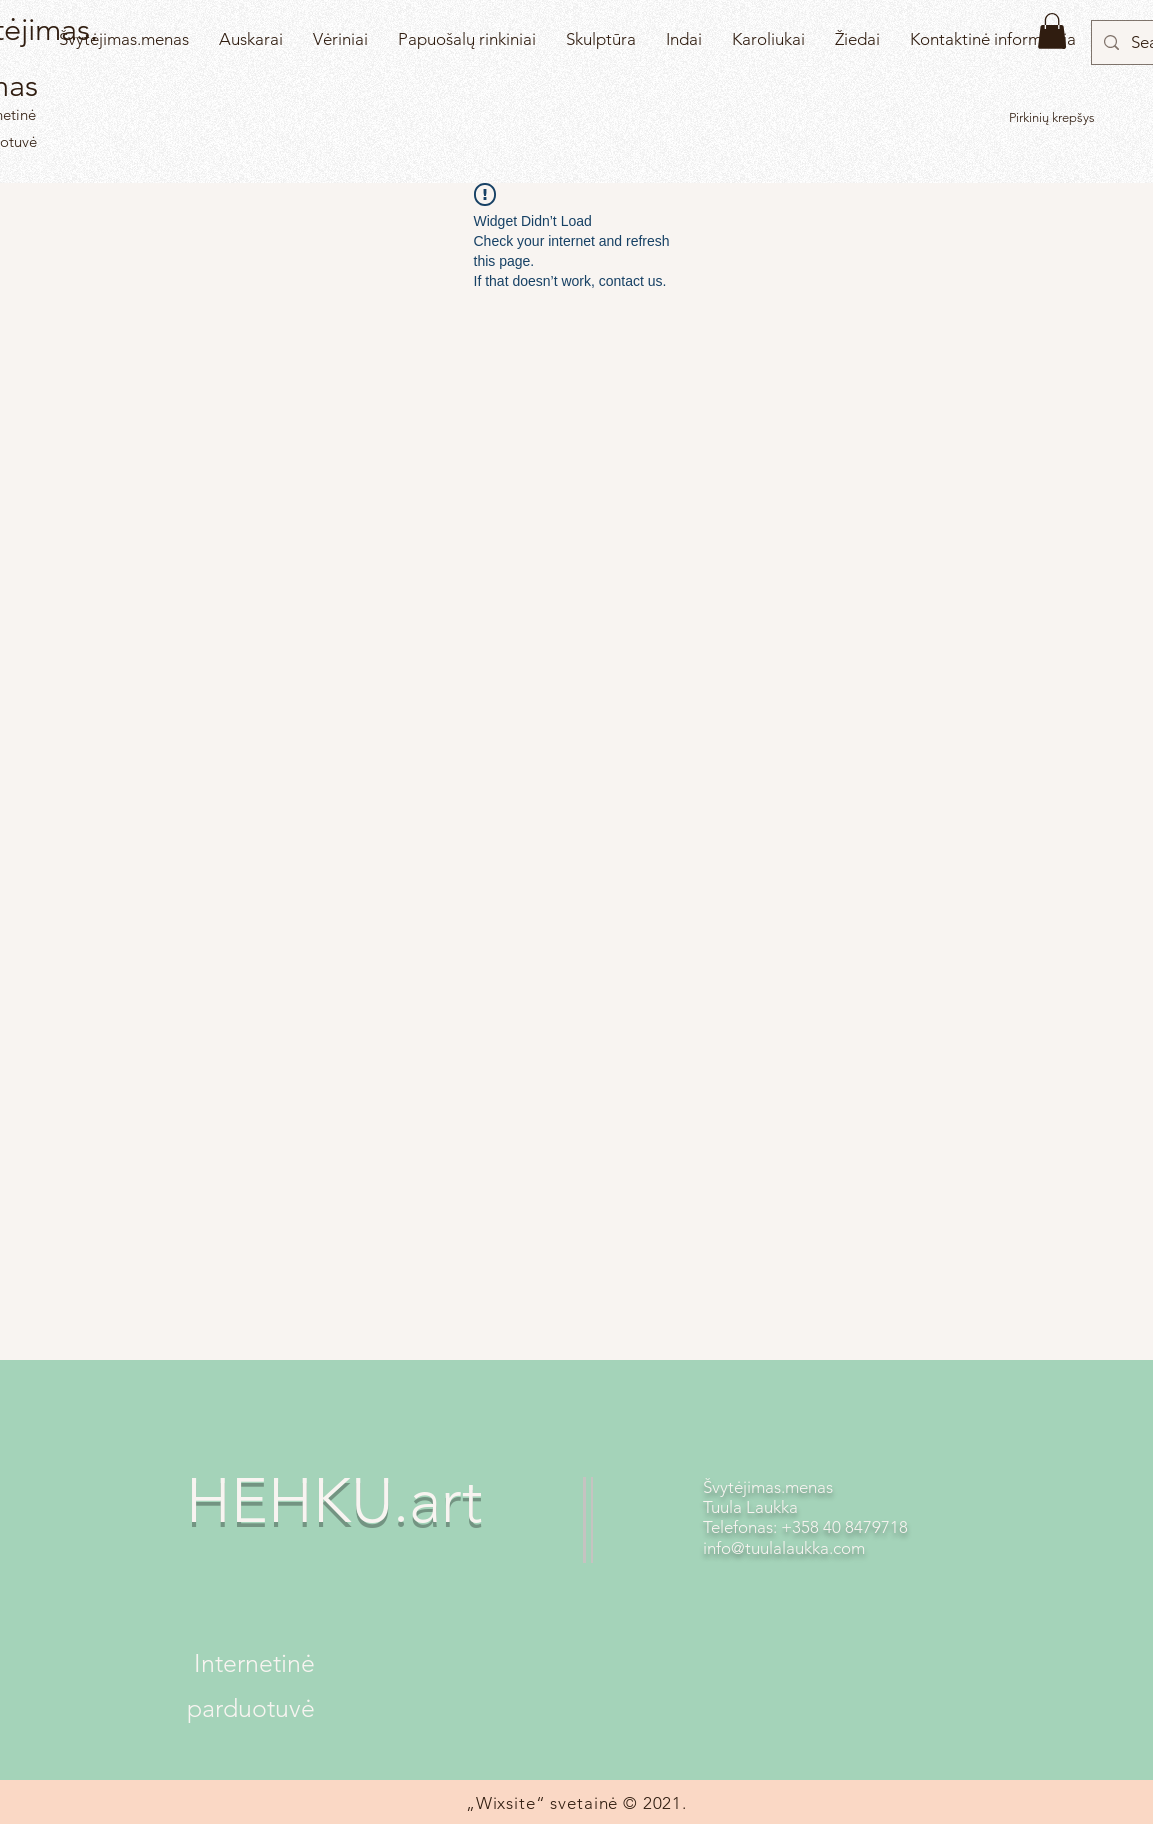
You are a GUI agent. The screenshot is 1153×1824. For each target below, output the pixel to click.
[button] (1052, 31)
